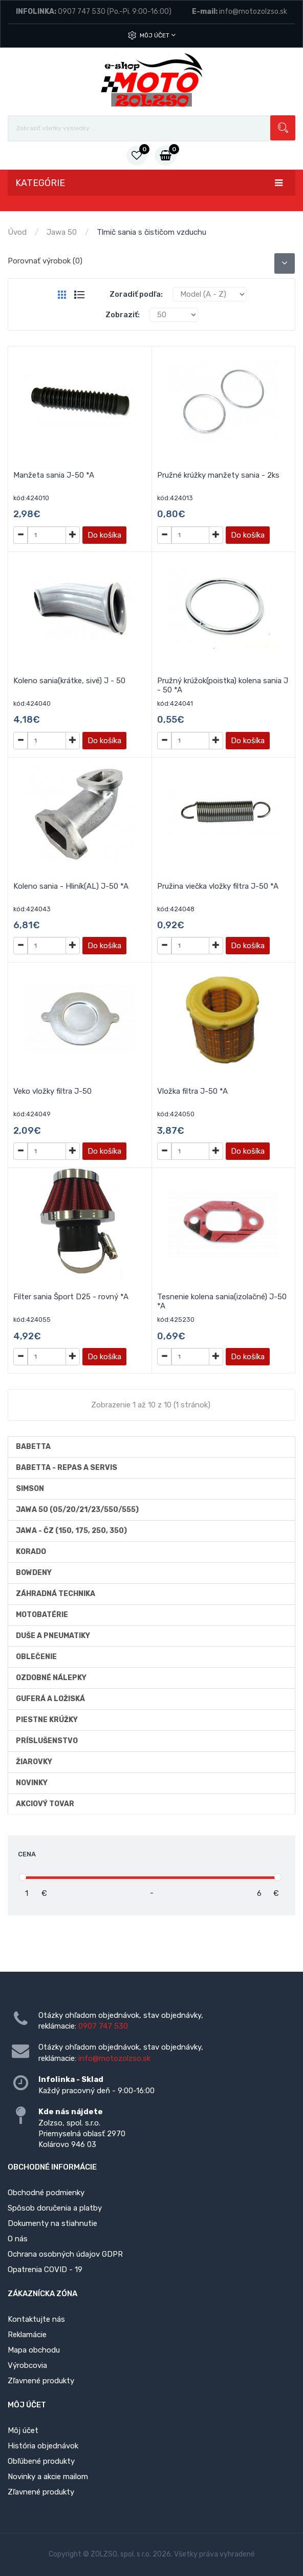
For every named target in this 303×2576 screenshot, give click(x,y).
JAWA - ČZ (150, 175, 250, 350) (71, 1530)
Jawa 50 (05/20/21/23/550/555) (77, 1509)
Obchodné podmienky (46, 2192)
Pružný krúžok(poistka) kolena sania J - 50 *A (222, 685)
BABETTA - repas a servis (66, 1467)
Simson (30, 1488)
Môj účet (158, 35)
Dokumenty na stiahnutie (52, 2223)
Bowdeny (34, 1572)
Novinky (32, 1782)
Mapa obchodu (34, 2350)
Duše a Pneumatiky (53, 1635)
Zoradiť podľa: (136, 294)
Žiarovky (34, 1761)
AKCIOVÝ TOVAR (45, 1804)
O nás (18, 2238)
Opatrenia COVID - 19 (45, 2269)
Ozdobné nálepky (51, 1677)
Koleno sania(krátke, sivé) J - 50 (69, 680)
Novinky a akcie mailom (48, 2476)
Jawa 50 (62, 232)
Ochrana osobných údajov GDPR (65, 2254)
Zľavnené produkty (41, 2380)
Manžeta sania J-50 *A (53, 475)
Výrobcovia (27, 2365)
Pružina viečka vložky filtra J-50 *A (217, 886)
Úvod (17, 232)
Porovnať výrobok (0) (45, 260)
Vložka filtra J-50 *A (192, 1091)
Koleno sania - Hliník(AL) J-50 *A (70, 886)
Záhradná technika (55, 1593)
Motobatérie (42, 1614)
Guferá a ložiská (50, 1698)
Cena (27, 1854)
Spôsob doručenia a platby (55, 2208)
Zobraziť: (122, 314)
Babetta (33, 1446)
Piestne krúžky (47, 1719)
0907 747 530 (81, 11)
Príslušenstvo (47, 1740)
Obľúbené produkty (41, 2461)
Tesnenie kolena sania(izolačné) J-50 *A (222, 1301)
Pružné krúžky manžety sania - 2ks (218, 475)
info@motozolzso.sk (253, 11)
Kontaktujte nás (36, 2319)
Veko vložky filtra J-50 (52, 1091)
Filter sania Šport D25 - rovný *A (70, 1296)
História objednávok (43, 2445)
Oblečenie (36, 1656)
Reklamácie (27, 2334)
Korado (31, 1551)
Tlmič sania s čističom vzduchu (151, 232)
